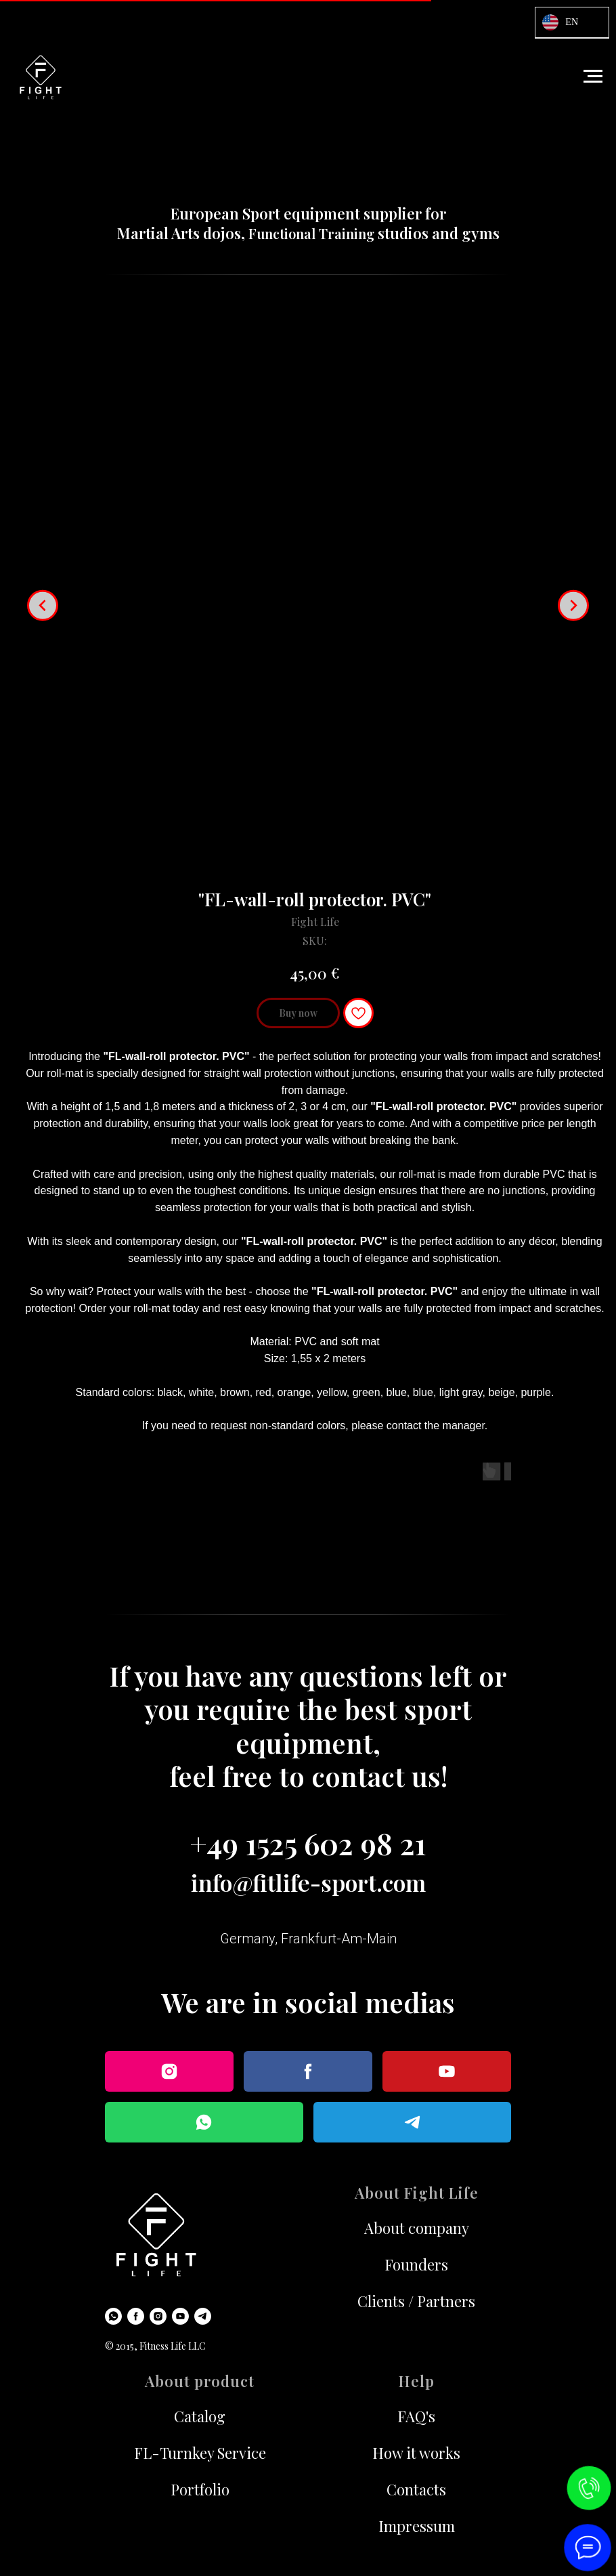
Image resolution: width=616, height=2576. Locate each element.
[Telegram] (202, 2316)
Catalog (199, 2416)
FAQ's (416, 2416)
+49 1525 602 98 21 (308, 1843)
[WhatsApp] (113, 2316)
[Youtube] (180, 2316)
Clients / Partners (416, 2301)
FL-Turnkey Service (200, 2453)
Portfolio (200, 2489)
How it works (416, 2453)
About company (416, 2228)
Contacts (416, 2489)
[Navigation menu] (593, 76)
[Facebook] (135, 2316)
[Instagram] (158, 2316)
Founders (416, 2264)
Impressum (416, 2526)
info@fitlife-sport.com (308, 1882)
